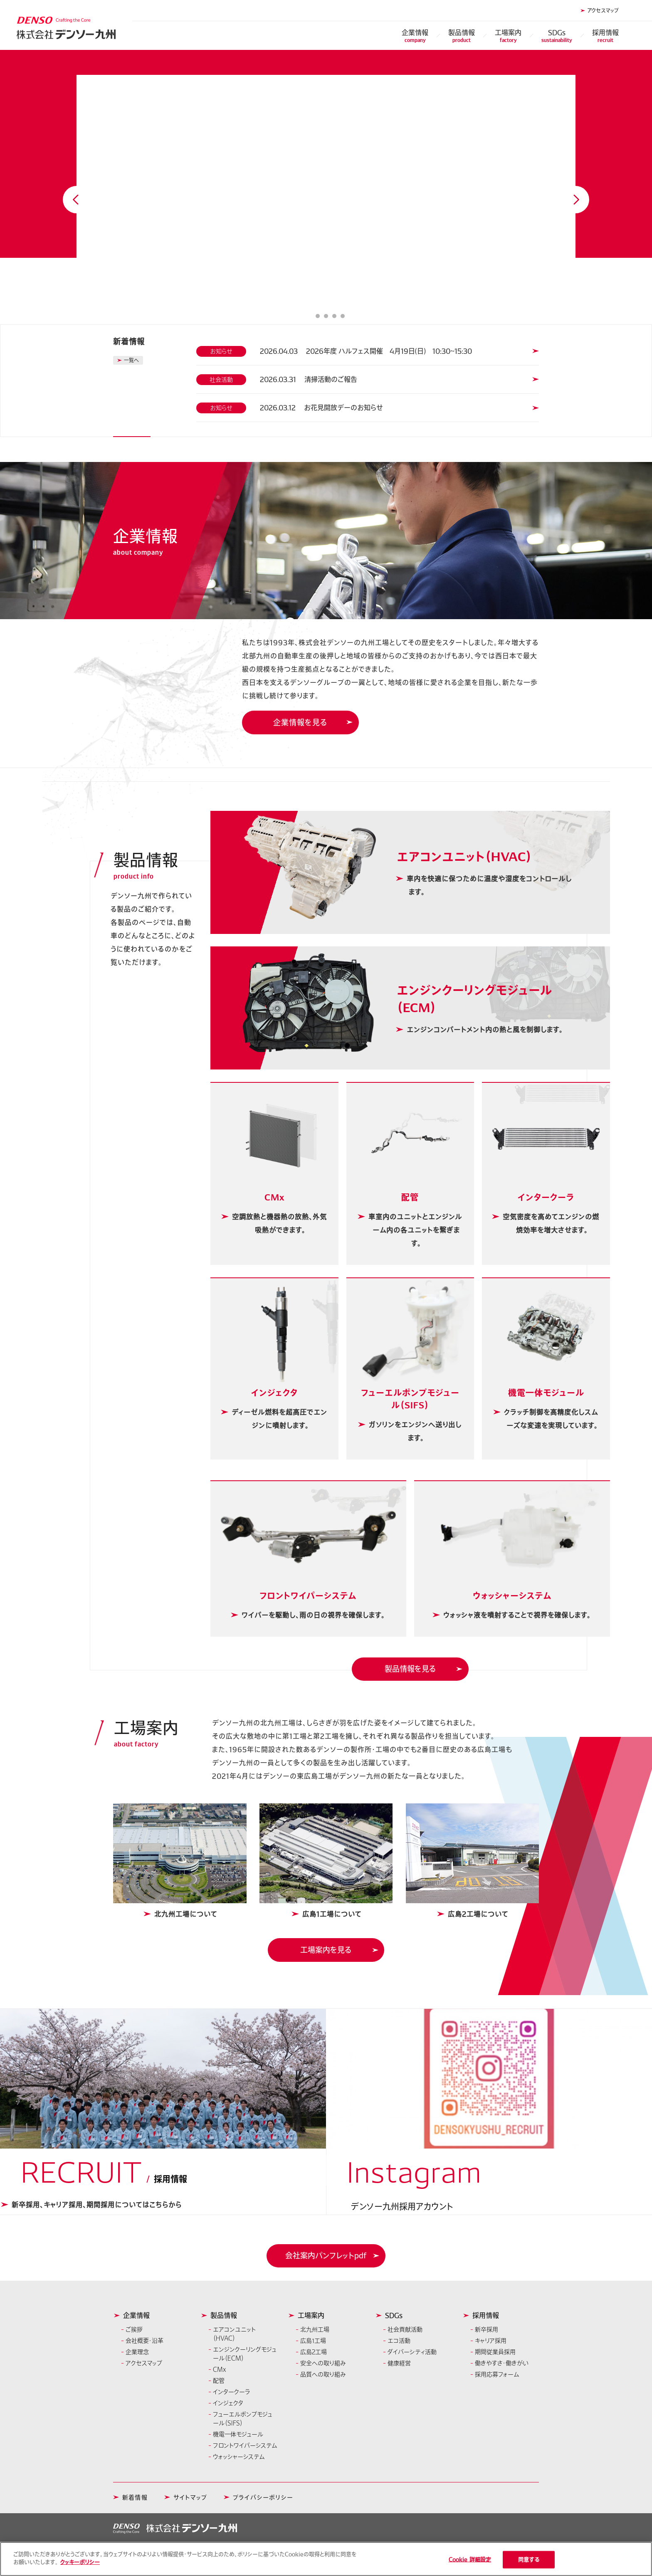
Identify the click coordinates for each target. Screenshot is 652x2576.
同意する (529, 2559)
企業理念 (137, 2352)
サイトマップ (190, 2497)
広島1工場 (313, 2341)
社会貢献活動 (405, 2329)
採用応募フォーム (497, 2374)
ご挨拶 (134, 2329)
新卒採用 (486, 2329)
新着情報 (135, 2497)
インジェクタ (228, 2403)
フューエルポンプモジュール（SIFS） (242, 2418)
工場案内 (508, 35)
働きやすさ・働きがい (502, 2363)
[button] (326, 2255)
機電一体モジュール (238, 2434)
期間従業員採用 (495, 2352)
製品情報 (461, 35)
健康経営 (399, 2363)
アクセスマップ (603, 10)
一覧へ (131, 360)
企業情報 (415, 35)
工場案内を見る (325, 1950)
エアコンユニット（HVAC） (234, 2334)
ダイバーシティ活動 (412, 2352)
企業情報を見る (300, 722)
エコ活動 (399, 2341)
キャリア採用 (490, 2341)
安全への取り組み (323, 2363)
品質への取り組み (323, 2374)
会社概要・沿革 (144, 2341)
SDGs (556, 35)
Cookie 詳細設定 (470, 2559)
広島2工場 (313, 2352)
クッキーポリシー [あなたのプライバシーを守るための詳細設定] (80, 2562)
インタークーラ (231, 2392)
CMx (219, 2369)
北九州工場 (314, 2329)
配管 (219, 2380)
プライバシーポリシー (263, 2497)
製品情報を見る (410, 1668)
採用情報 (605, 35)
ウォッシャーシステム (238, 2457)
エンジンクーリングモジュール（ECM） (245, 2353)
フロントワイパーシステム (245, 2445)
